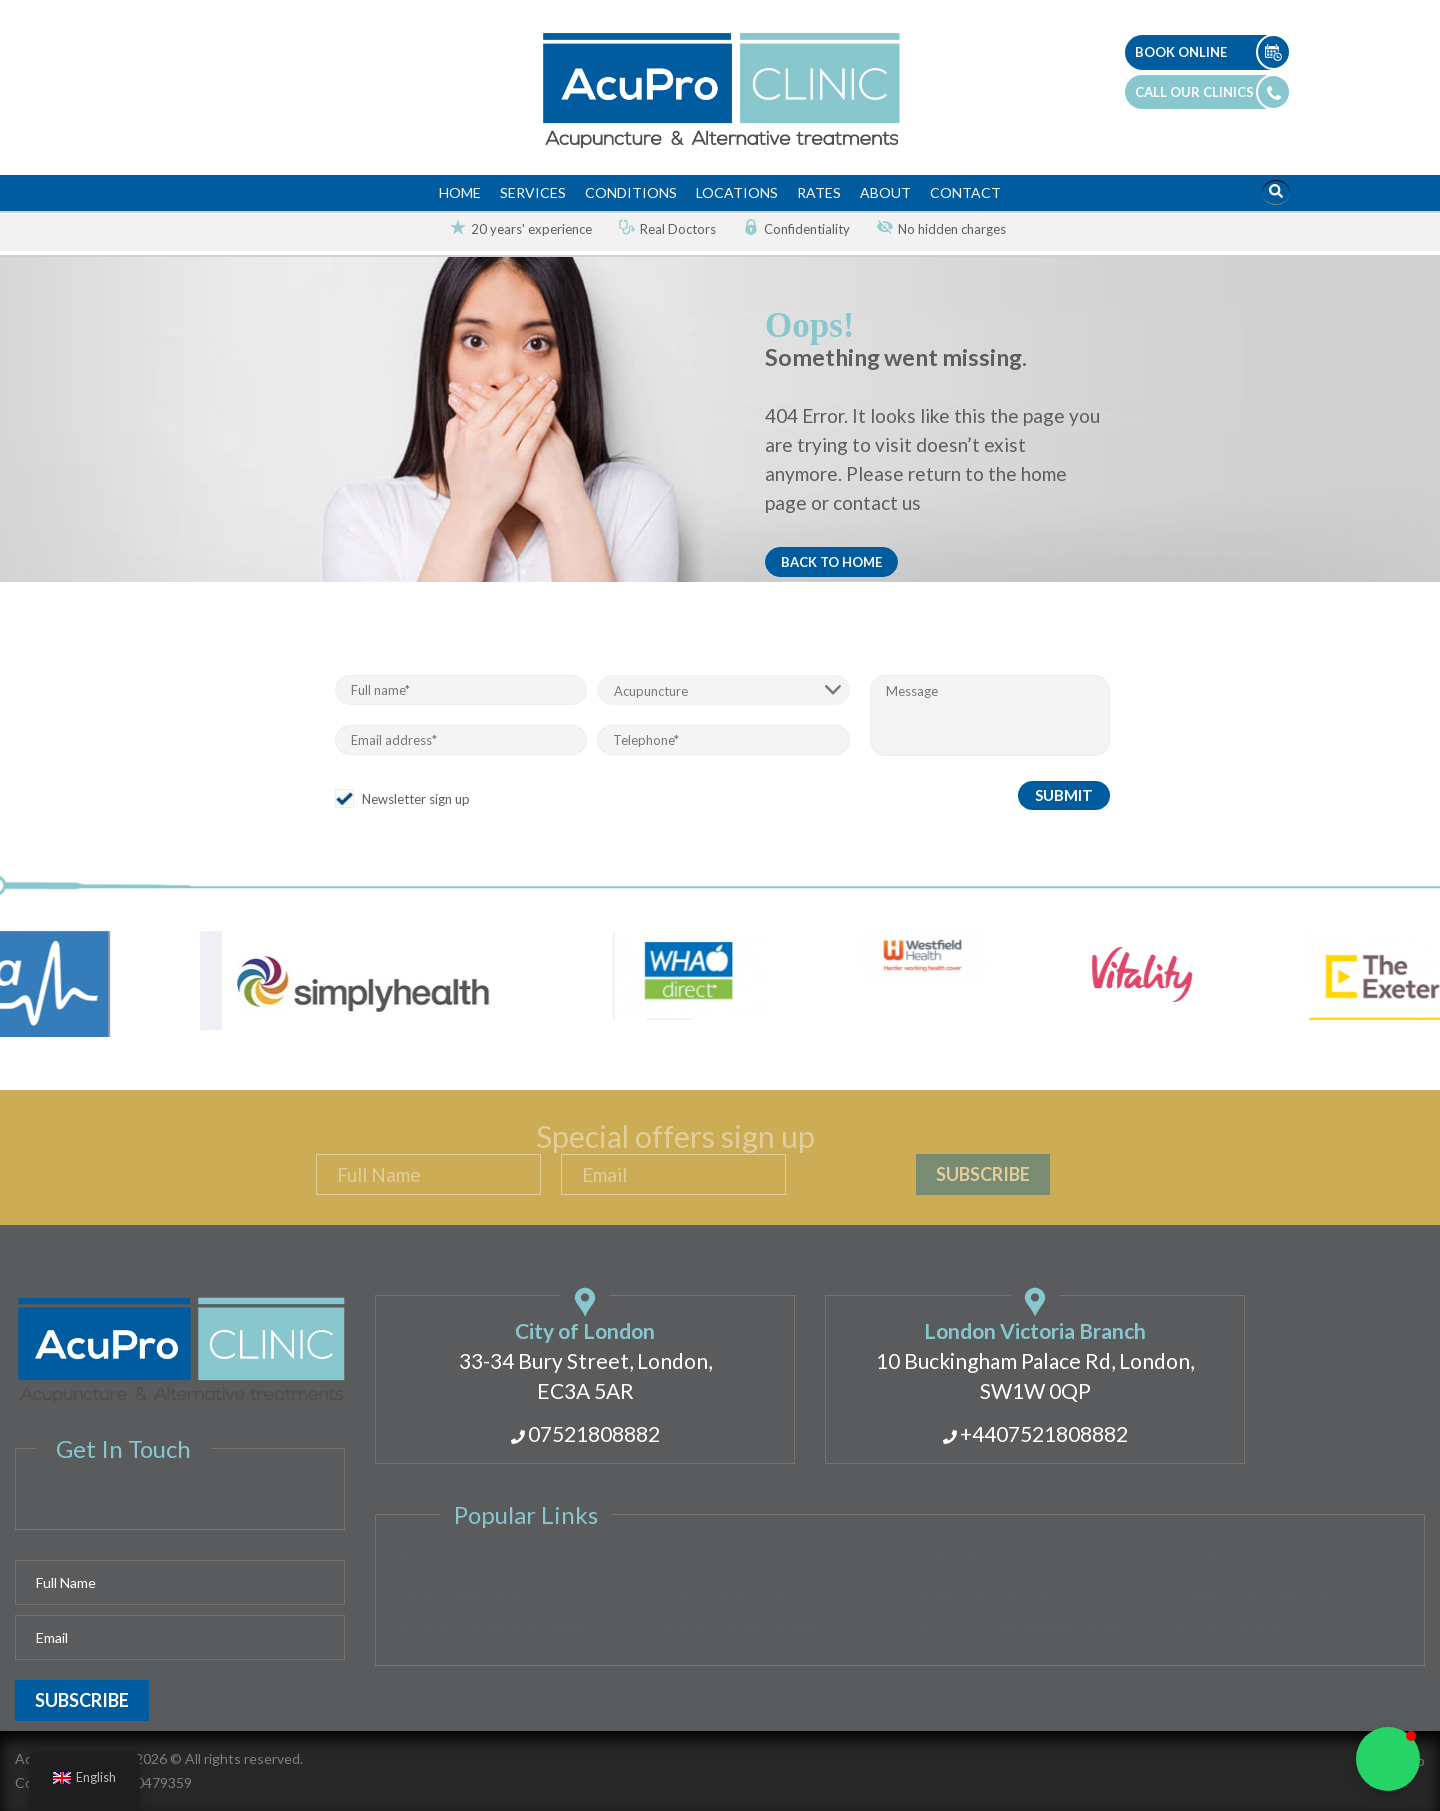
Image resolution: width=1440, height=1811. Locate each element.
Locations (737, 192)
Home (460, 192)
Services (533, 192)
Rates (819, 192)
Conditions (631, 192)
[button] (1388, 1759)
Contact (965, 192)
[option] (513, 229)
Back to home (831, 562)
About (885, 192)
